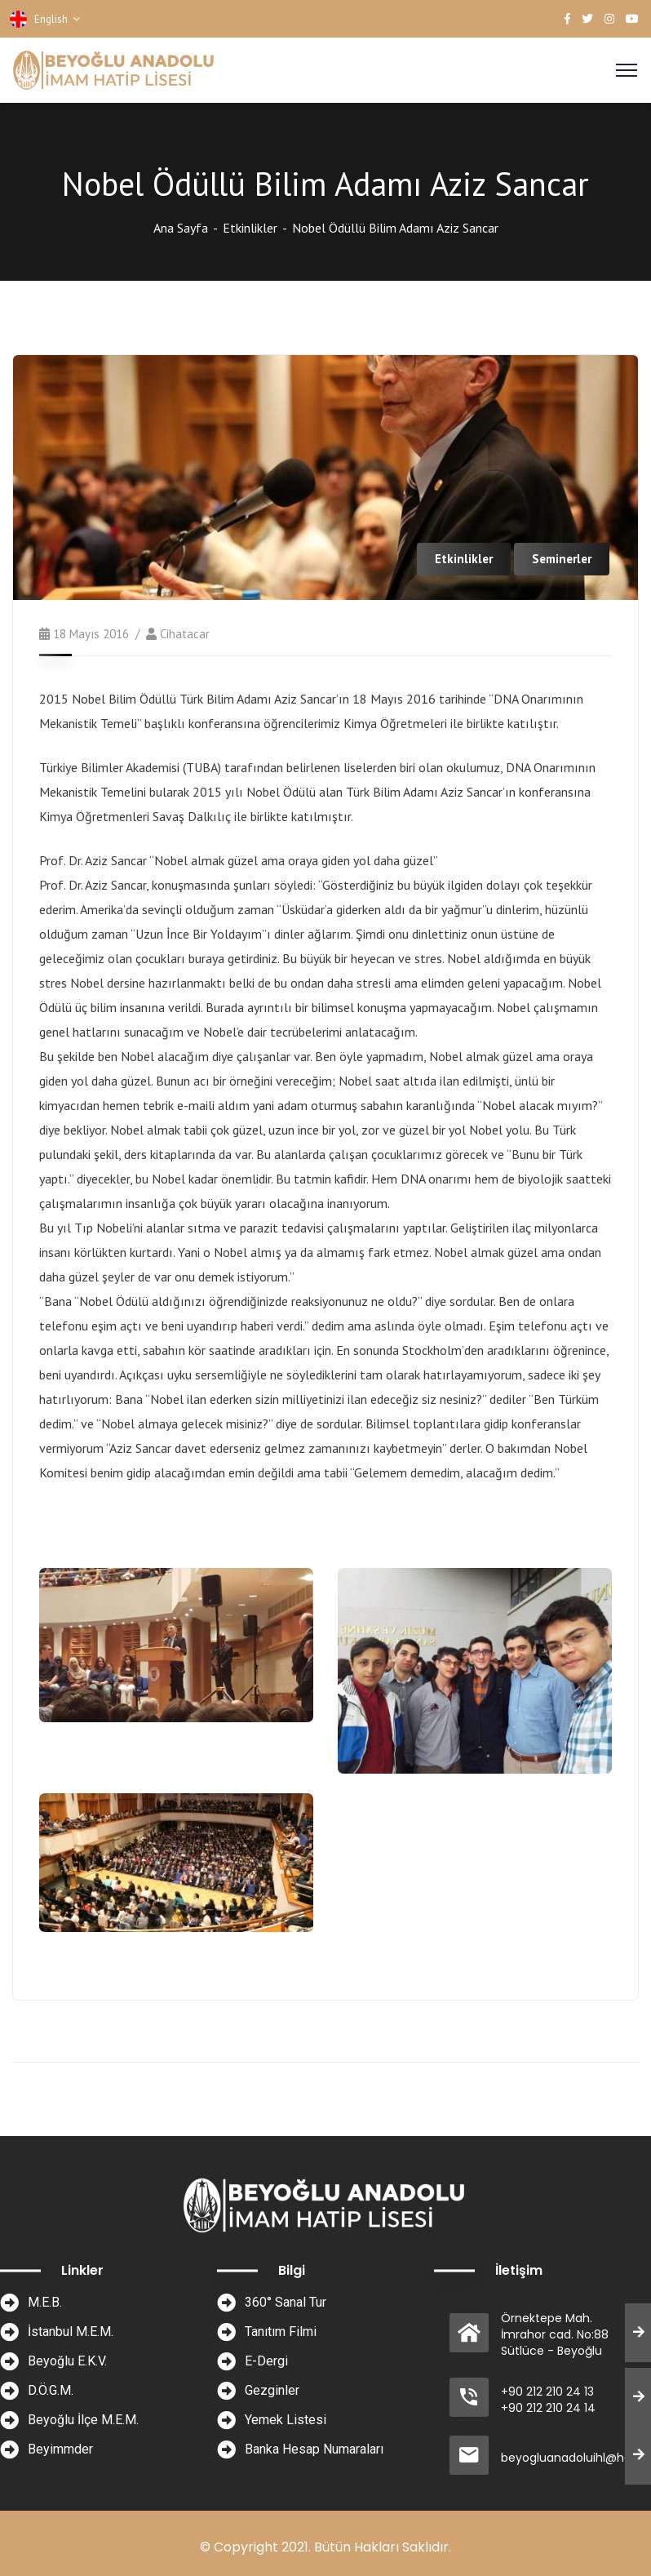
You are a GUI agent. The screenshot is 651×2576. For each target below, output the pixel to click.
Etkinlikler (250, 228)
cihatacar (185, 634)
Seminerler (561, 558)
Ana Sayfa (180, 228)
